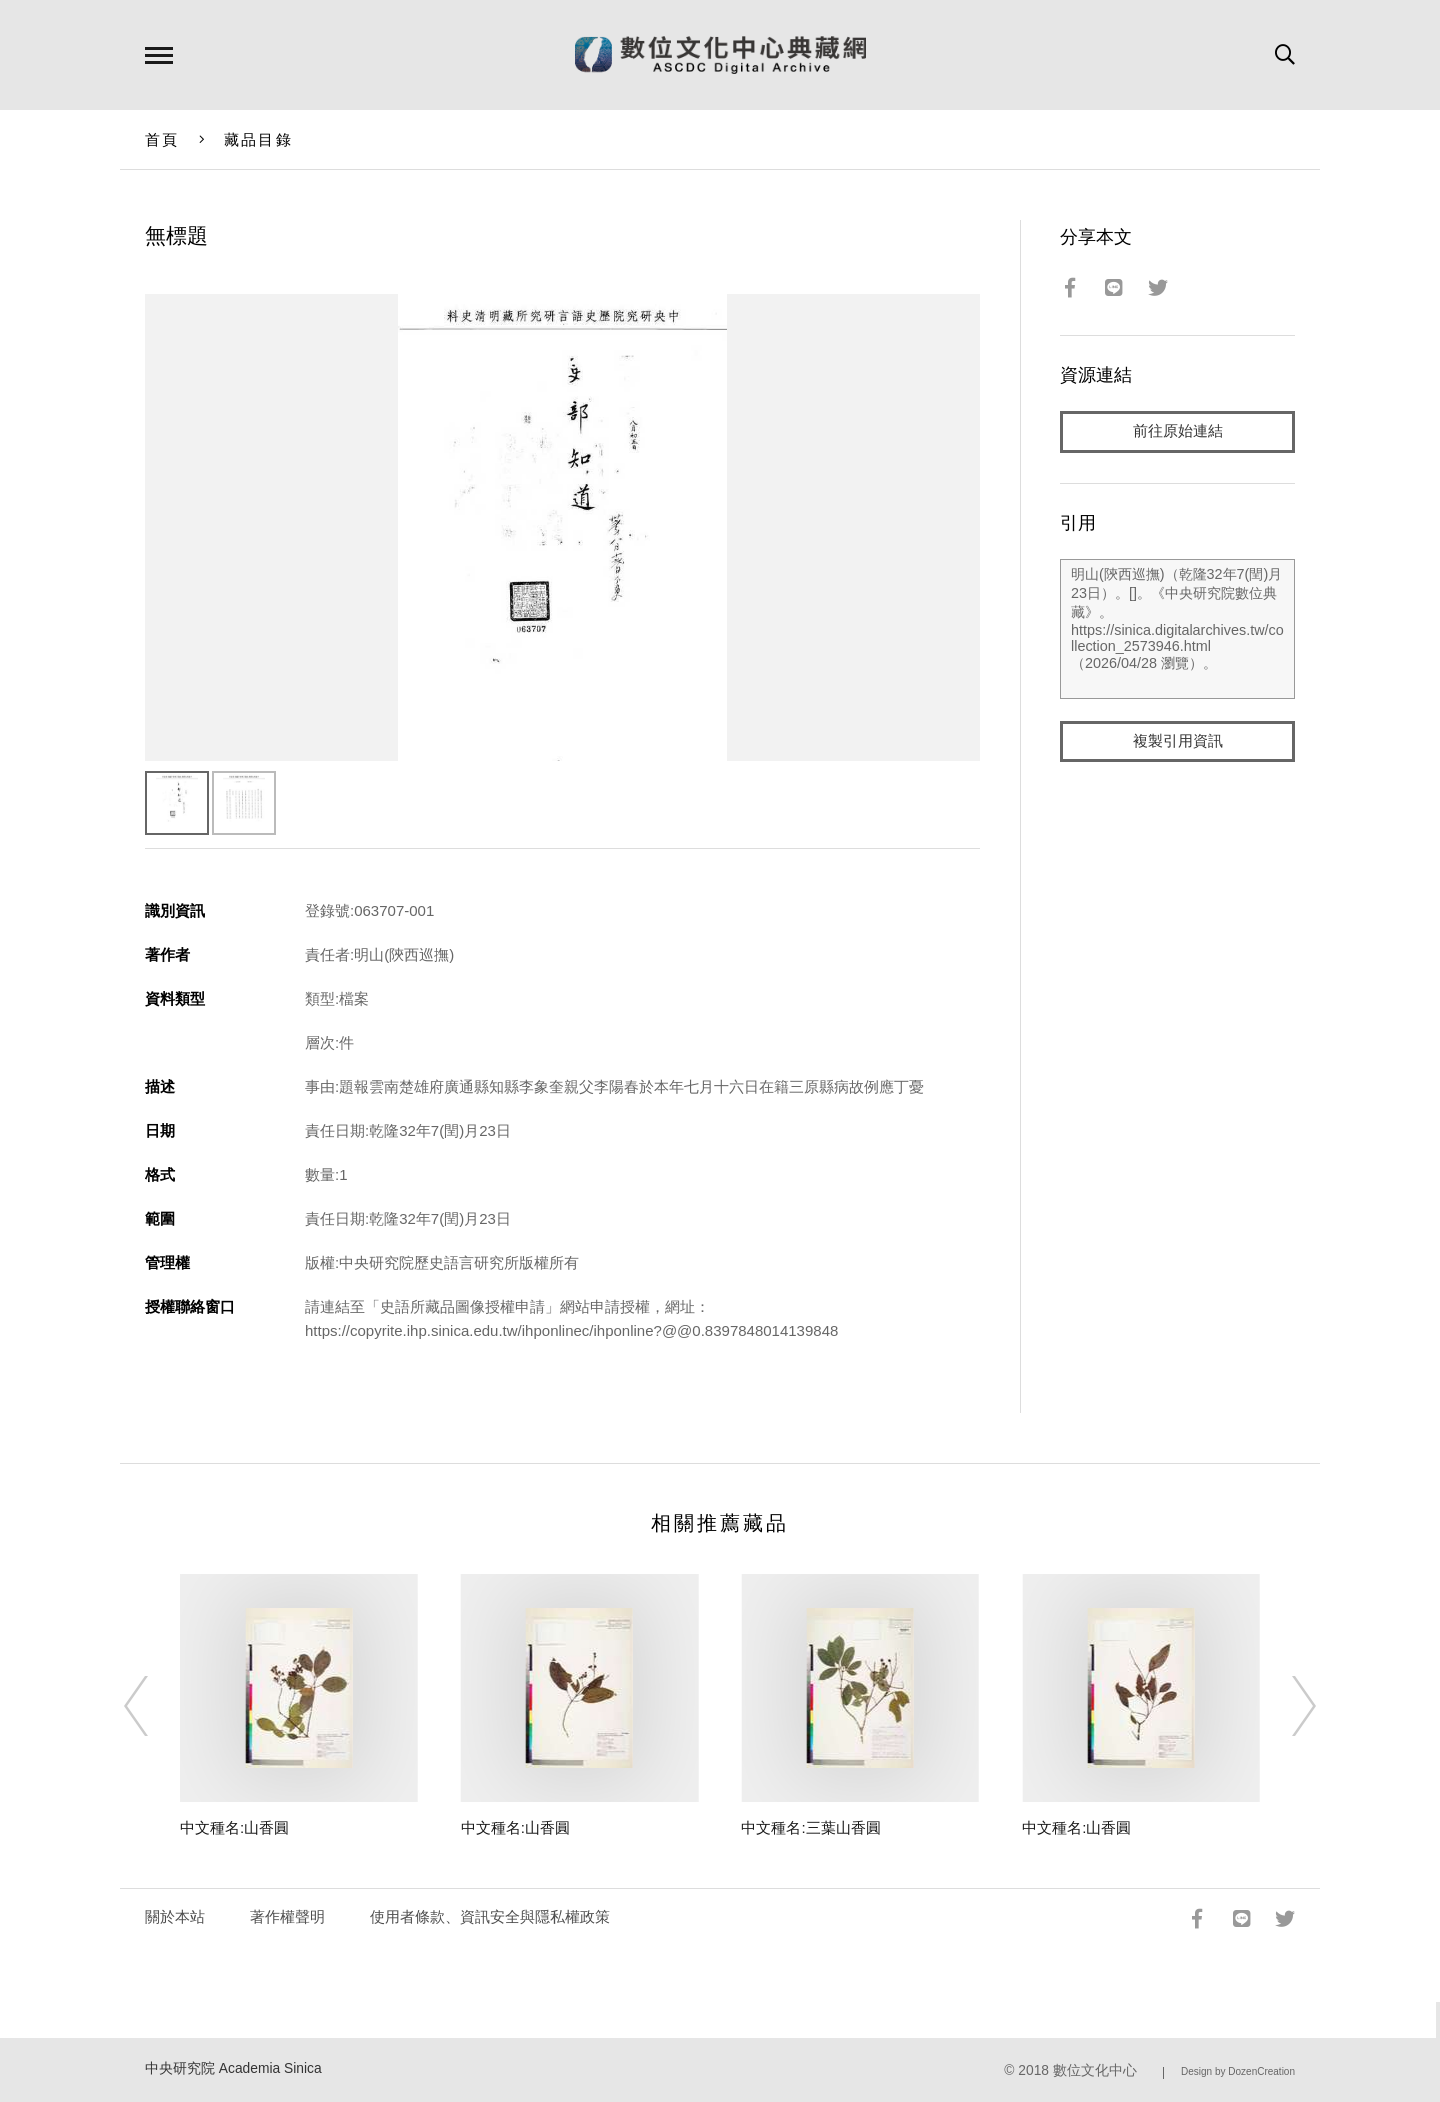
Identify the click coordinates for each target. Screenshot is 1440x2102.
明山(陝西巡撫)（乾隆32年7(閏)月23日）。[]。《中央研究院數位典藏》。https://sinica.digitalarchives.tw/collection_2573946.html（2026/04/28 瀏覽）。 (1177, 629)
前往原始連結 (1178, 431)
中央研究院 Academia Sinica (233, 2068)
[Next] (1286, 1706)
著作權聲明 (287, 1916)
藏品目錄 (258, 139)
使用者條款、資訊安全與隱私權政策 (490, 1916)
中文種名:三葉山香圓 (810, 1827)
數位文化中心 (1095, 2070)
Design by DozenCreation (1238, 2071)
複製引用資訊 (1178, 741)
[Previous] (154, 1706)
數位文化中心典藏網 (720, 55)
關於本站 (175, 1916)
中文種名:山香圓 (234, 1827)
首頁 (162, 139)
